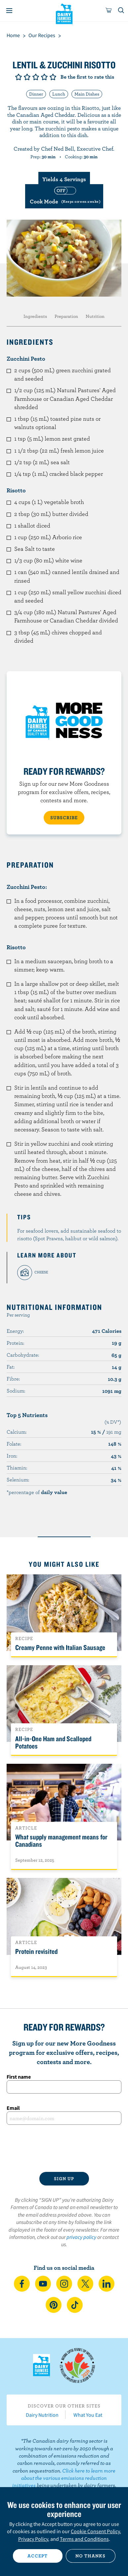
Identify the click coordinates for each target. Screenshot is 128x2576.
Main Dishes (86, 94)
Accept (37, 2555)
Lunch (58, 94)
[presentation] (64, 2148)
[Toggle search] (121, 10)
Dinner (36, 94)
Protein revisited (36, 1951)
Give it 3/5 (35, 77)
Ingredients (35, 316)
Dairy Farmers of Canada (64, 13)
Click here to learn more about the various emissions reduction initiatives (64, 2478)
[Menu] (9, 10)
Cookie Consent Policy (95, 2531)
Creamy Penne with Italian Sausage (60, 1647)
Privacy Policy (33, 2539)
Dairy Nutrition (42, 2414)
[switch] (64, 196)
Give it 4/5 (44, 77)
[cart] (108, 10)
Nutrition (95, 316)
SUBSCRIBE (64, 817)
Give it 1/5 (18, 77)
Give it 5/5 (53, 77)
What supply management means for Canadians (61, 1840)
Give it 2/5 (27, 77)
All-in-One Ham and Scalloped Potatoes (53, 1742)
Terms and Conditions (84, 2539)
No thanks (90, 2555)
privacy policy (81, 2237)
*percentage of (37, 1492)
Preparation (66, 316)
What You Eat (87, 2414)
